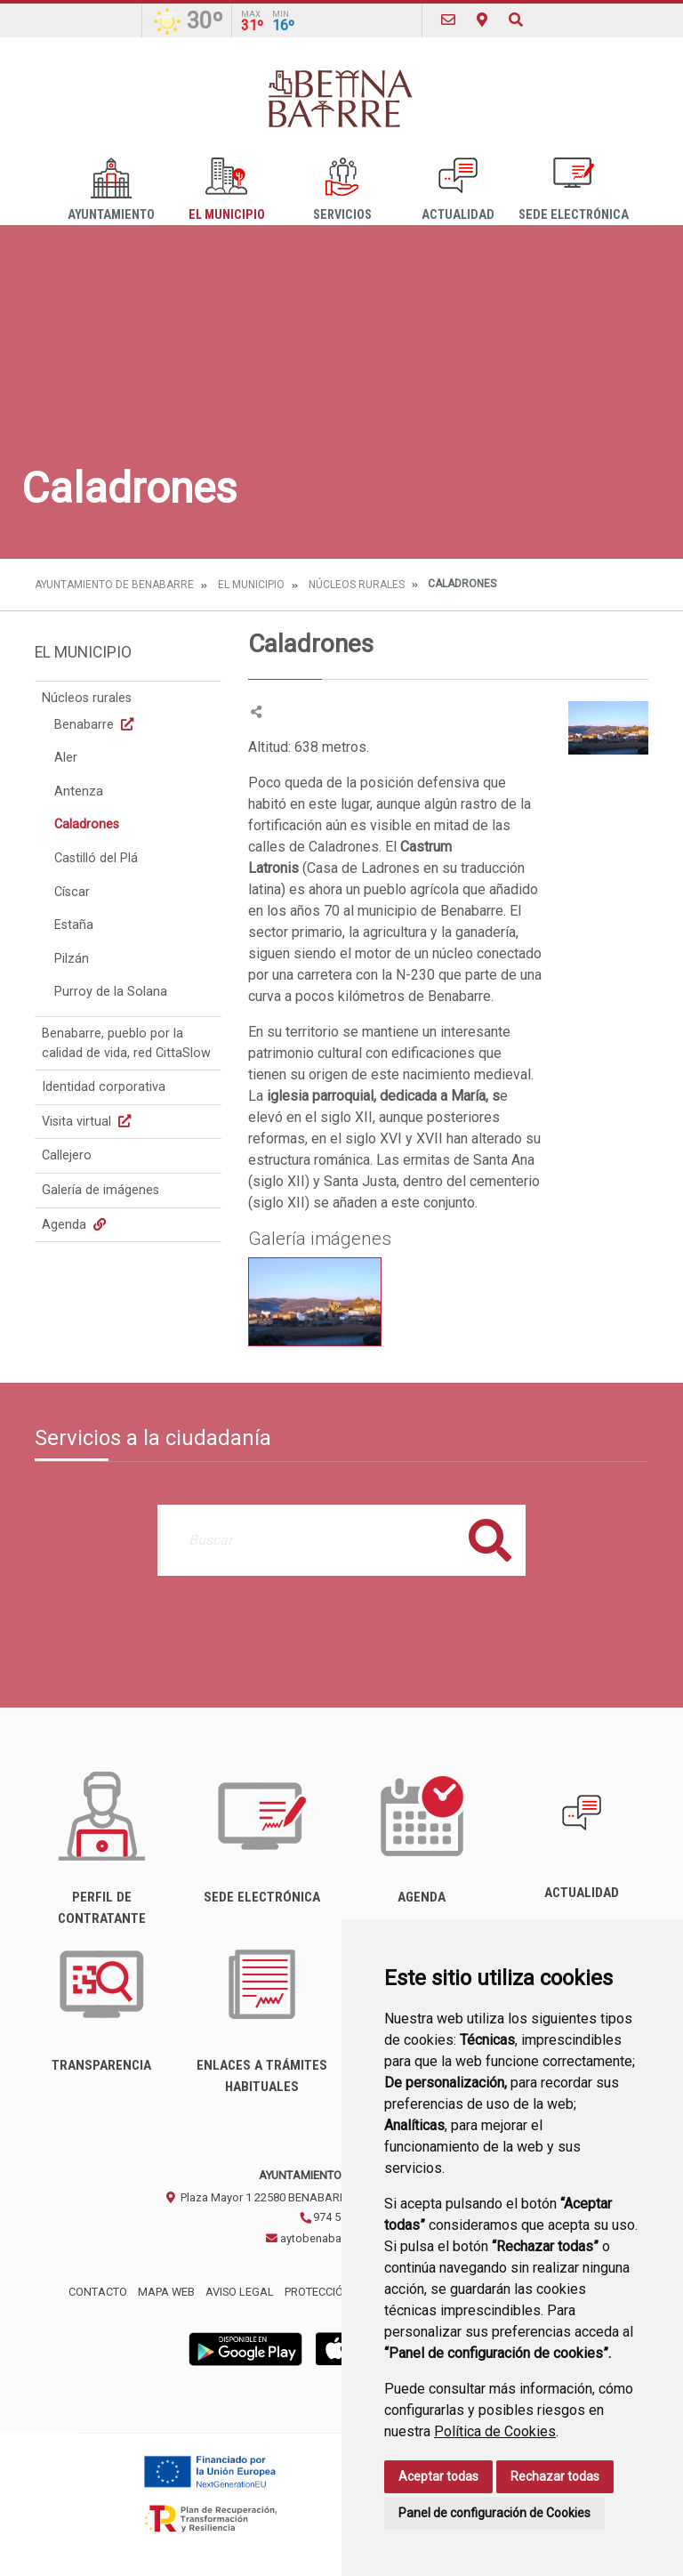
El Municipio (227, 189)
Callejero (67, 1155)
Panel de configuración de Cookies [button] (494, 2513)
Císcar (72, 892)
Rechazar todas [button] (554, 2476)
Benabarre (96, 724)
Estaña (73, 925)
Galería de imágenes (100, 1190)
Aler (65, 757)
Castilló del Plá (96, 858)
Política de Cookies (495, 2431)
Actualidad (458, 189)
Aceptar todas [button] (438, 2476)
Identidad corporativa (103, 1086)
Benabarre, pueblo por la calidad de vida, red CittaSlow (126, 1043)
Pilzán (71, 958)
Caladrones (86, 824)
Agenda (76, 1224)
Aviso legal (239, 2291)
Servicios (342, 189)
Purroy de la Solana (110, 991)
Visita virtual (88, 1121)
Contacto (97, 2291)
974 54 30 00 (338, 2217)
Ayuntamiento (111, 189)
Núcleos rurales (357, 584)
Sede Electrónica (573, 189)
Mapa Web (166, 2291)
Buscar (490, 1539)
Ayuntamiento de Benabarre (114, 584)
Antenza (78, 791)
